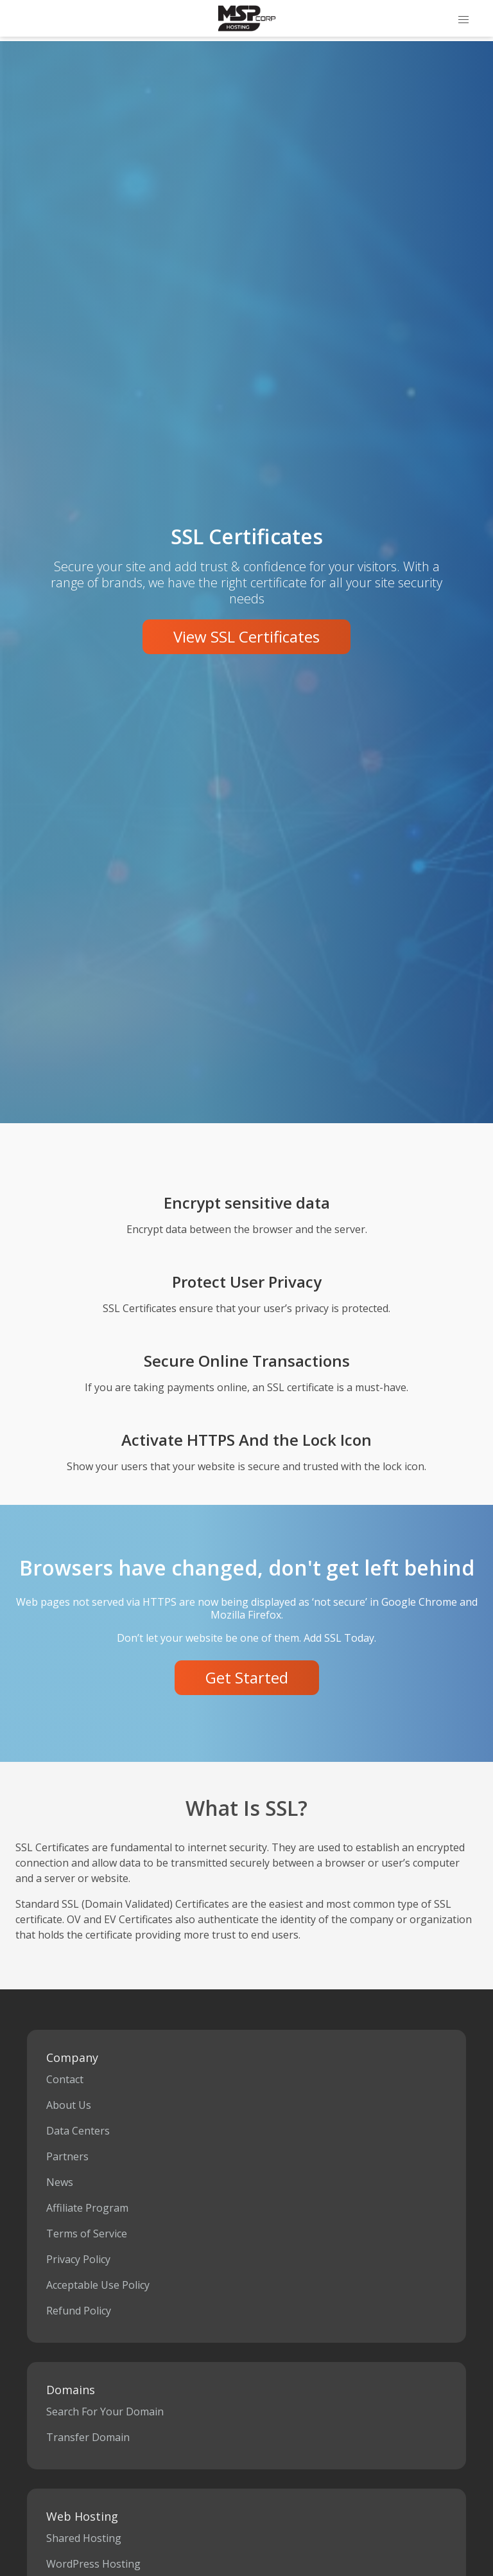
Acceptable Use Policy (98, 2285)
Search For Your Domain (105, 2411)
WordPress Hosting (93, 2564)
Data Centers (78, 2131)
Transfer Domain (88, 2437)
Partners (67, 2156)
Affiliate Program (87, 2208)
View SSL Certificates (246, 636)
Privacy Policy (78, 2259)
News (59, 2182)
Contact (64, 2079)
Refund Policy (78, 2311)
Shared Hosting (83, 2538)
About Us (68, 2105)
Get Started (246, 1677)
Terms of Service (86, 2233)
